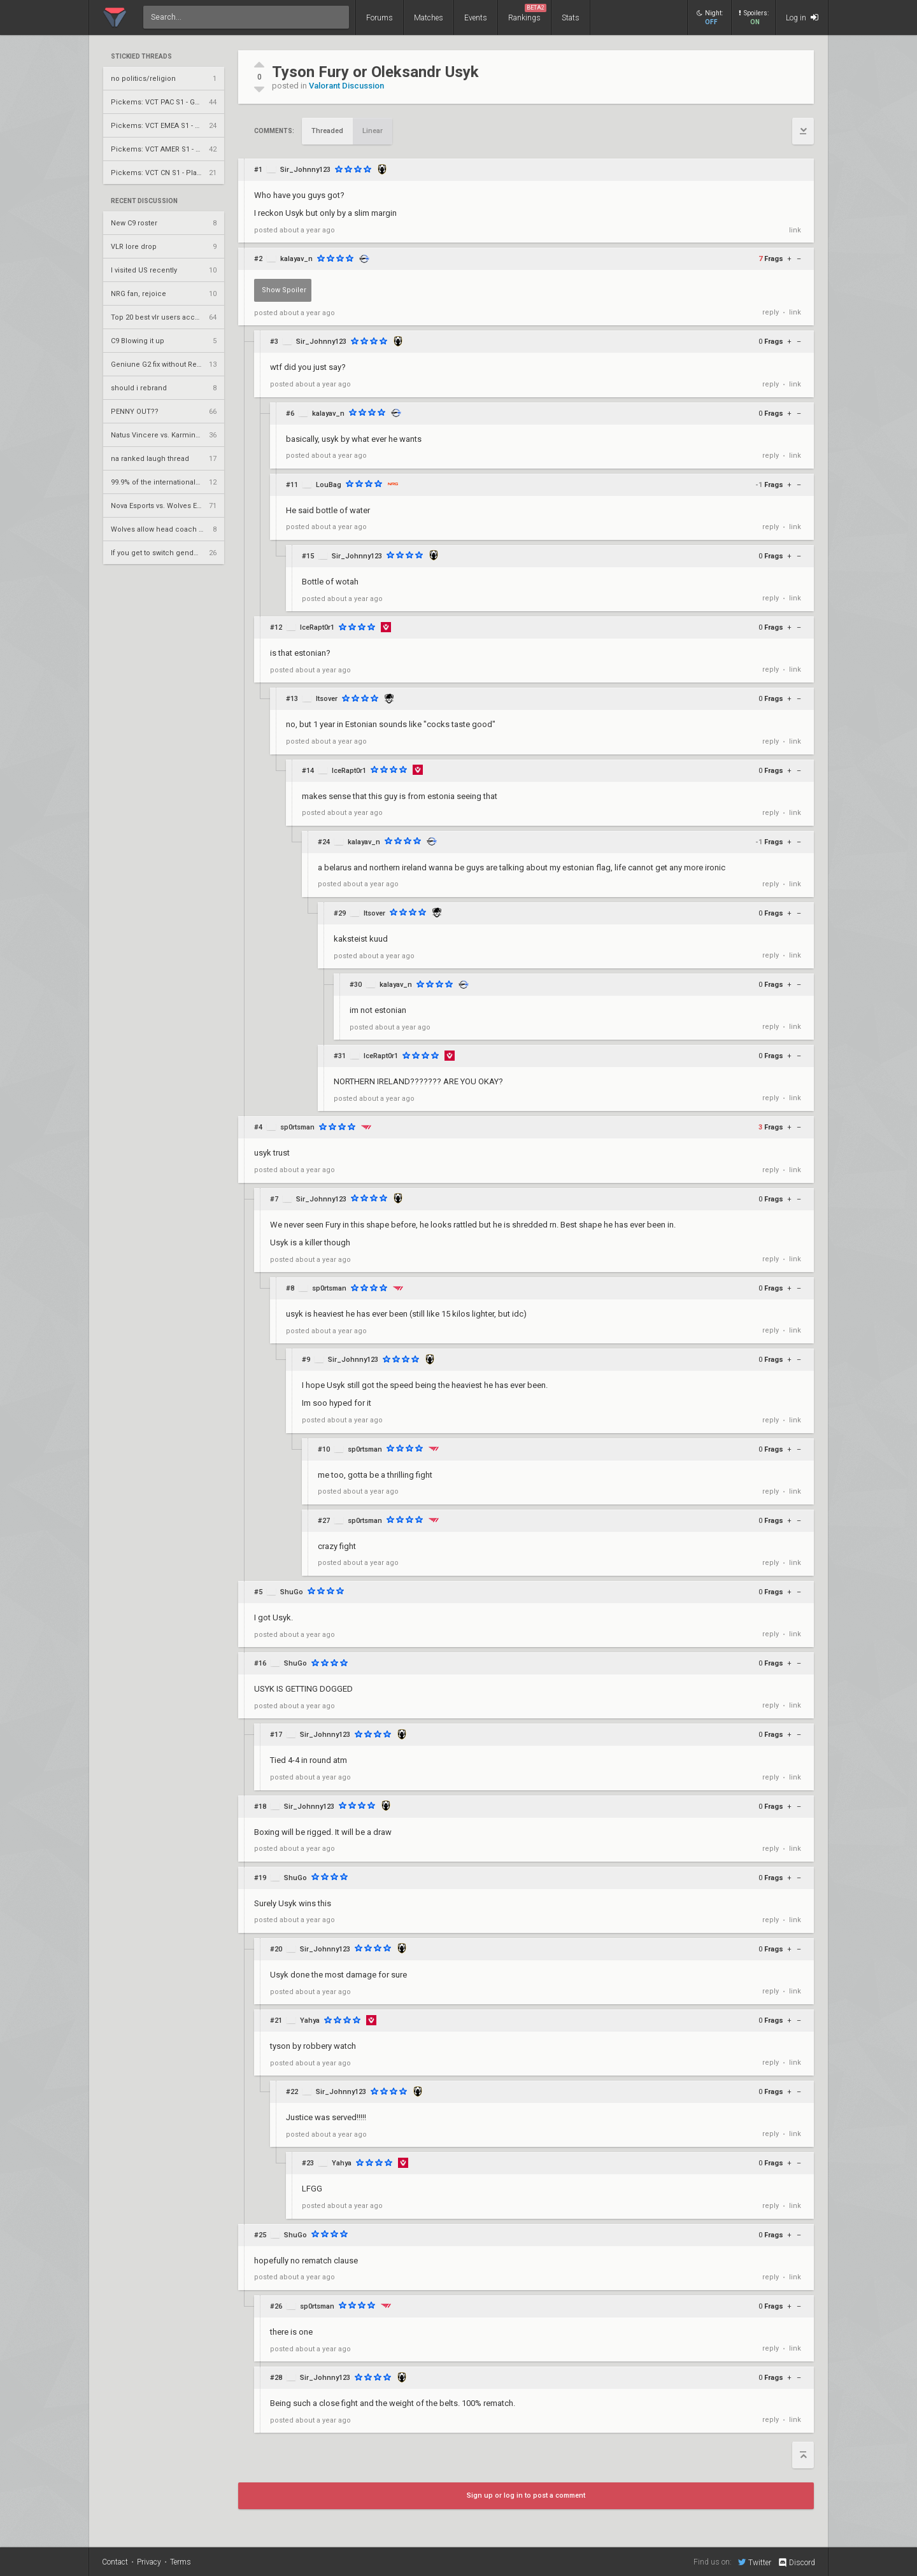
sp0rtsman (297, 1127)
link (795, 230)
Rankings (527, 13)
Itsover (327, 699)
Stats (570, 17)
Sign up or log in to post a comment (526, 2495)
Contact (115, 2562)
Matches (428, 17)
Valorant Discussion (346, 85)
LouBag (328, 485)
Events (475, 17)
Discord (796, 2563)
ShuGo (291, 1592)
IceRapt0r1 (317, 627)
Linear (372, 131)
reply (770, 312)
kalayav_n (296, 259)
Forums (379, 17)
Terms (180, 2562)
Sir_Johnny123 (305, 170)
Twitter (754, 2562)
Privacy (149, 2562)
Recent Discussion (144, 201)
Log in (802, 17)
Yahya (310, 2020)
